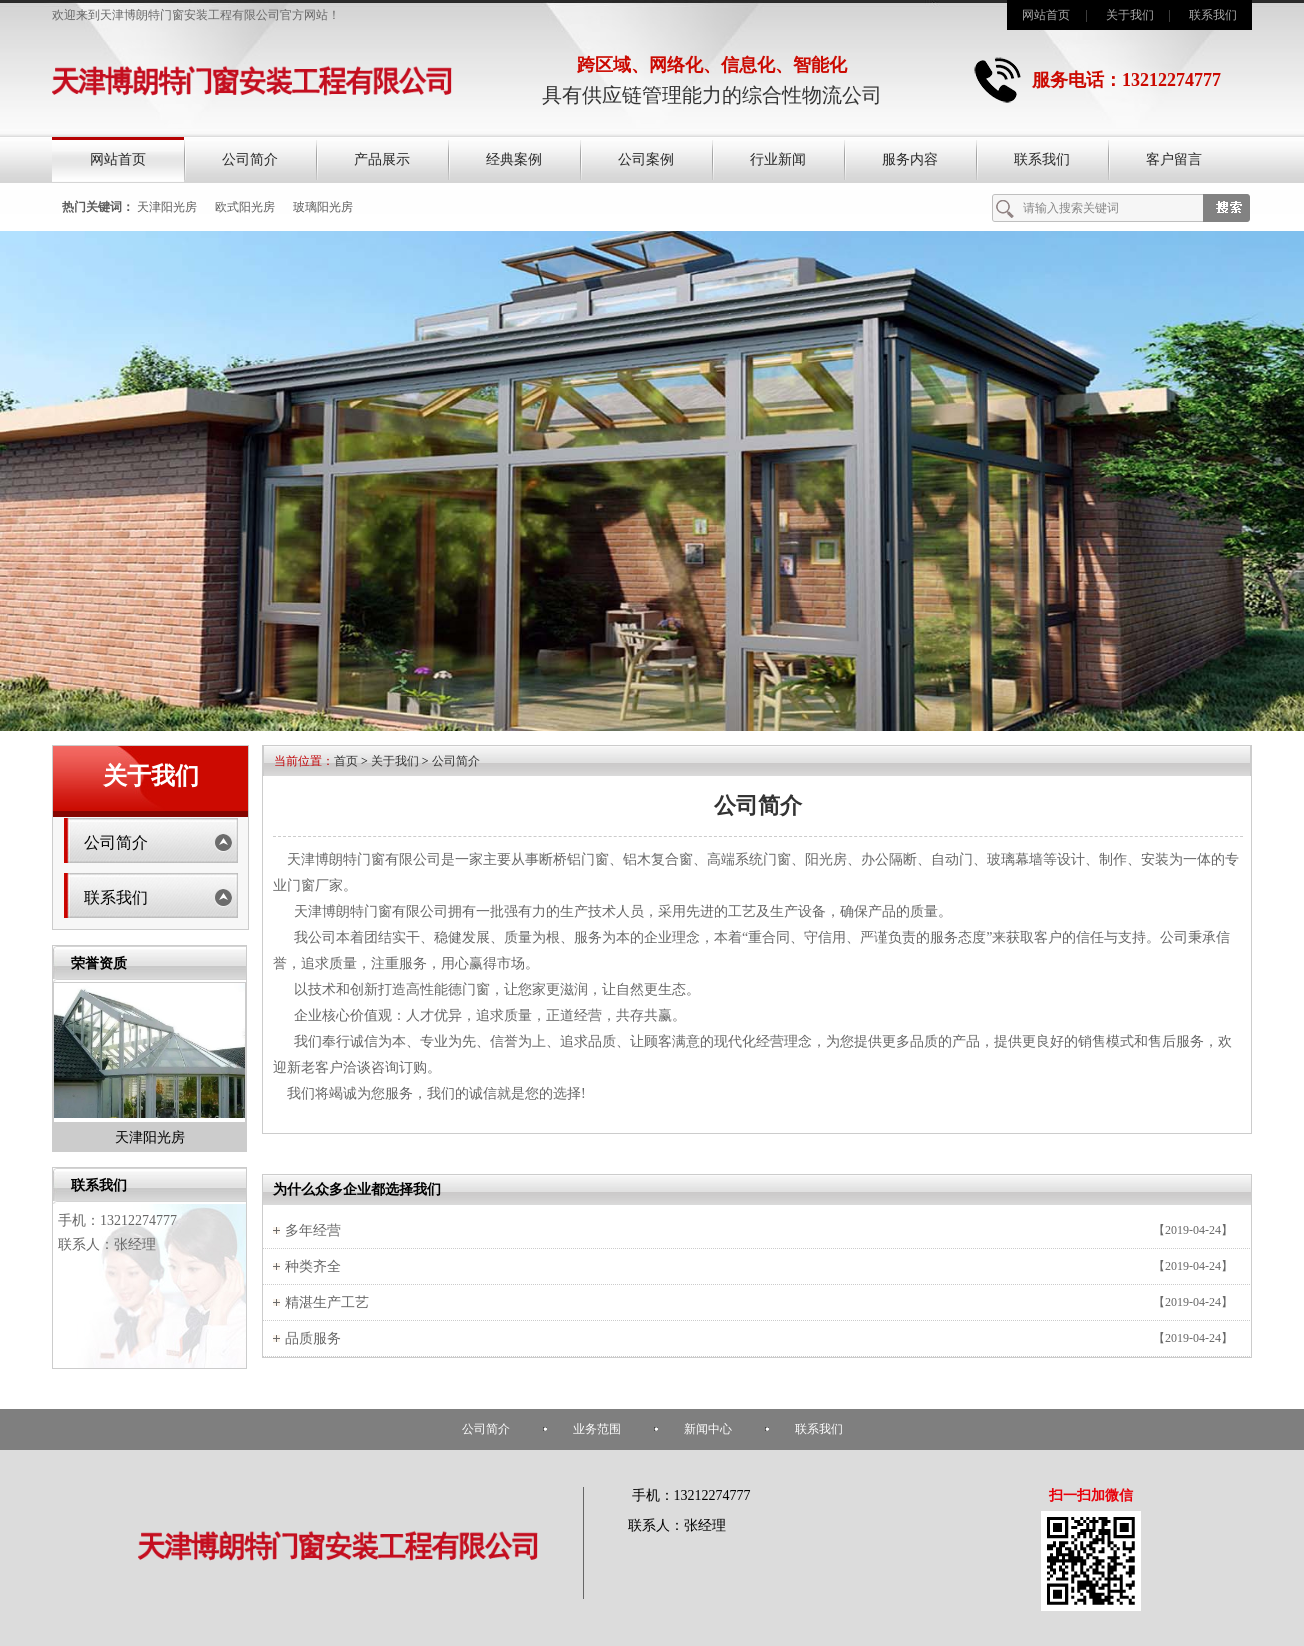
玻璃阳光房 (323, 207)
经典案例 (514, 159)
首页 (346, 761)
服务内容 (910, 159)
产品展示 (382, 159)
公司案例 (646, 159)
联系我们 (1213, 15)
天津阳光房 (167, 207)
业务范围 (597, 1429)
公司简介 (250, 159)
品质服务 (313, 1338)
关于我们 (1130, 15)
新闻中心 (708, 1429)
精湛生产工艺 (327, 1302)
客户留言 (1174, 159)
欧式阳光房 (245, 207)
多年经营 (313, 1230)
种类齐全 (313, 1266)
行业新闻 (778, 159)
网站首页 (1046, 15)
